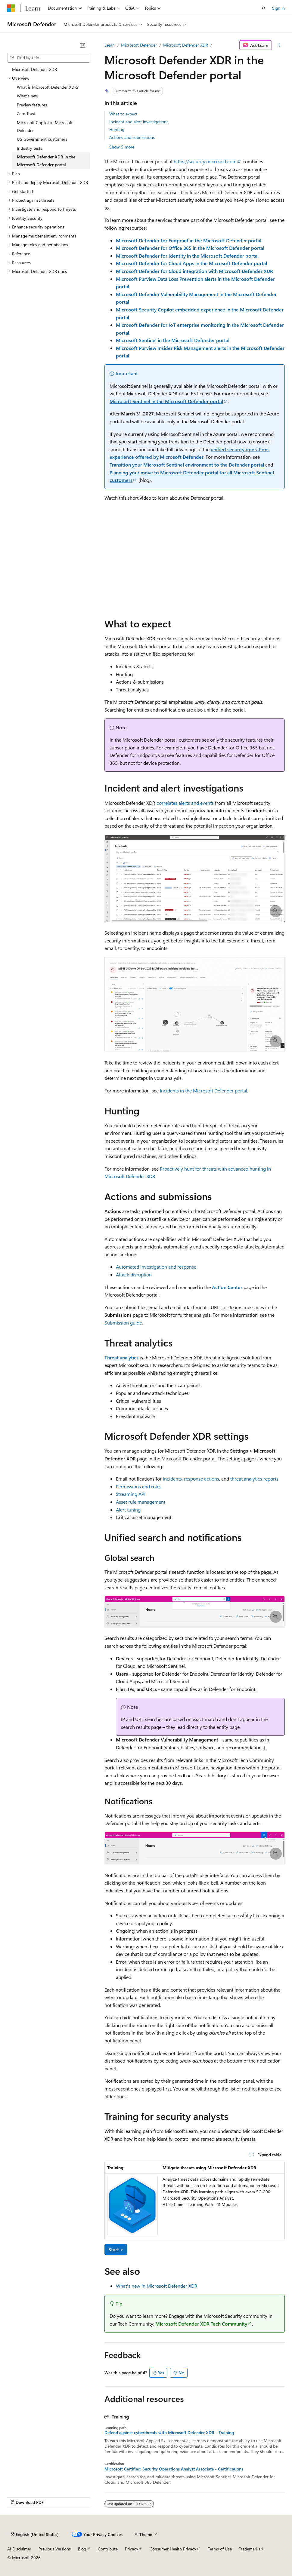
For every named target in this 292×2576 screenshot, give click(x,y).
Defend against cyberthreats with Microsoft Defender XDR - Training (169, 2432)
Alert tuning (128, 1509)
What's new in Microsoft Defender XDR (156, 2286)
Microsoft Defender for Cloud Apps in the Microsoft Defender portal (191, 263)
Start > (115, 2249)
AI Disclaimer (19, 2549)
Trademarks (249, 2549)
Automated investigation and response (156, 1266)
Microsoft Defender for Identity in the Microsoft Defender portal (187, 256)
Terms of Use (220, 2549)
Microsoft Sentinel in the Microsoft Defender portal (172, 340)
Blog (82, 2549)
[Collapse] (82, 45)
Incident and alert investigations (138, 121)
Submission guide (123, 1322)
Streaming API (130, 1494)
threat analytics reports (254, 1478)
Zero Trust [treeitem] (26, 113)
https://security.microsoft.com (205, 161)
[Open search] (264, 8)
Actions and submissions (132, 137)
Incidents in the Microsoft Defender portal (203, 1090)
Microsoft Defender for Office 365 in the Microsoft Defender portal (190, 248)
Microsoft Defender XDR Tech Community (201, 2323)
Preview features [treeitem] (32, 105)
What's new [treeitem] (27, 96)
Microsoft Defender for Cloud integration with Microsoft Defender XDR (194, 271)
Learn (109, 45)
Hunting (116, 129)
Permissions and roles (138, 1486)
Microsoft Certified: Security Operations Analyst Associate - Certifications (173, 2469)
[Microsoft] (11, 8)
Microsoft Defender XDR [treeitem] (34, 69)
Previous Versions (55, 2549)
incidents (172, 1478)
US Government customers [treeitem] (42, 139)
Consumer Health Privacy (173, 2549)
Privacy (131, 2549)
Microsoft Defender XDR (185, 45)
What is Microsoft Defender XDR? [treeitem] (48, 87)
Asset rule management (140, 1502)
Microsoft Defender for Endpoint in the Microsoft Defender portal (188, 240)
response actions (201, 1478)
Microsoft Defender (139, 45)
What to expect (123, 114)
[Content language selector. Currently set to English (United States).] (34, 2534)
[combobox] (48, 58)
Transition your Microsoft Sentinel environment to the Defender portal (187, 464)
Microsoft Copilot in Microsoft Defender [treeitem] (45, 126)
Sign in (278, 8)
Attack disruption (134, 1274)
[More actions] (279, 45)
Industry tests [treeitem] (29, 148)
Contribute (108, 2549)
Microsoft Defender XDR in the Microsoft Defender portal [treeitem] (46, 160)
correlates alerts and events (185, 803)
